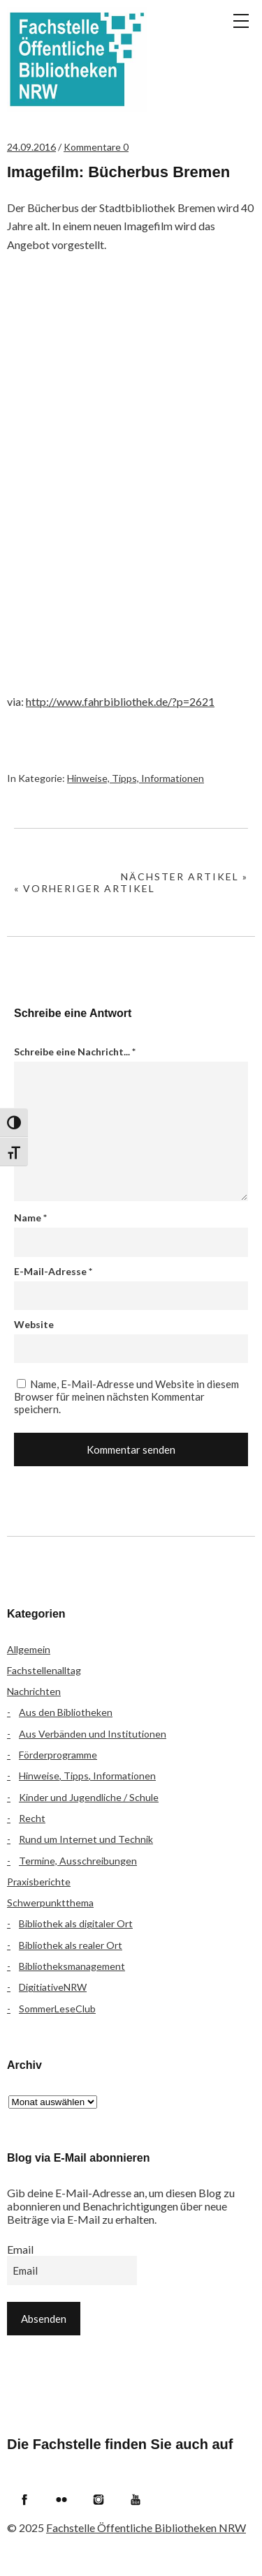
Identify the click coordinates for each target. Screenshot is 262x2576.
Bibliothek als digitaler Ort (76, 1923)
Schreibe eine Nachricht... (75, 1051)
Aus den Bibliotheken (65, 1712)
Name (30, 1217)
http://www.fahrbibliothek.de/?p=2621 (120, 701)
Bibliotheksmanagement (72, 1966)
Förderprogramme (58, 1755)
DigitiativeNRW (53, 1987)
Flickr (61, 2499)
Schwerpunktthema (50, 1902)
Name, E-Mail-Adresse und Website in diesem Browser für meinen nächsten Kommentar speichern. (126, 1396)
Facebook (24, 2499)
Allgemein (28, 1649)
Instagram (98, 2499)
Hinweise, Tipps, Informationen (135, 778)
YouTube (135, 2499)
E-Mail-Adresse (53, 1271)
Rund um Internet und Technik (86, 1839)
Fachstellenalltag (44, 1670)
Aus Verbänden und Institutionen (92, 1734)
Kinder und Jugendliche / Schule (89, 1797)
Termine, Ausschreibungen (78, 1861)
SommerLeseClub (57, 2008)
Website (34, 1324)
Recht (32, 1818)
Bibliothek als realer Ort (70, 1945)
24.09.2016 (31, 147)
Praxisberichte (39, 1882)
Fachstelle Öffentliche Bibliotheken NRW (77, 59)
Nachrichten (34, 1691)
